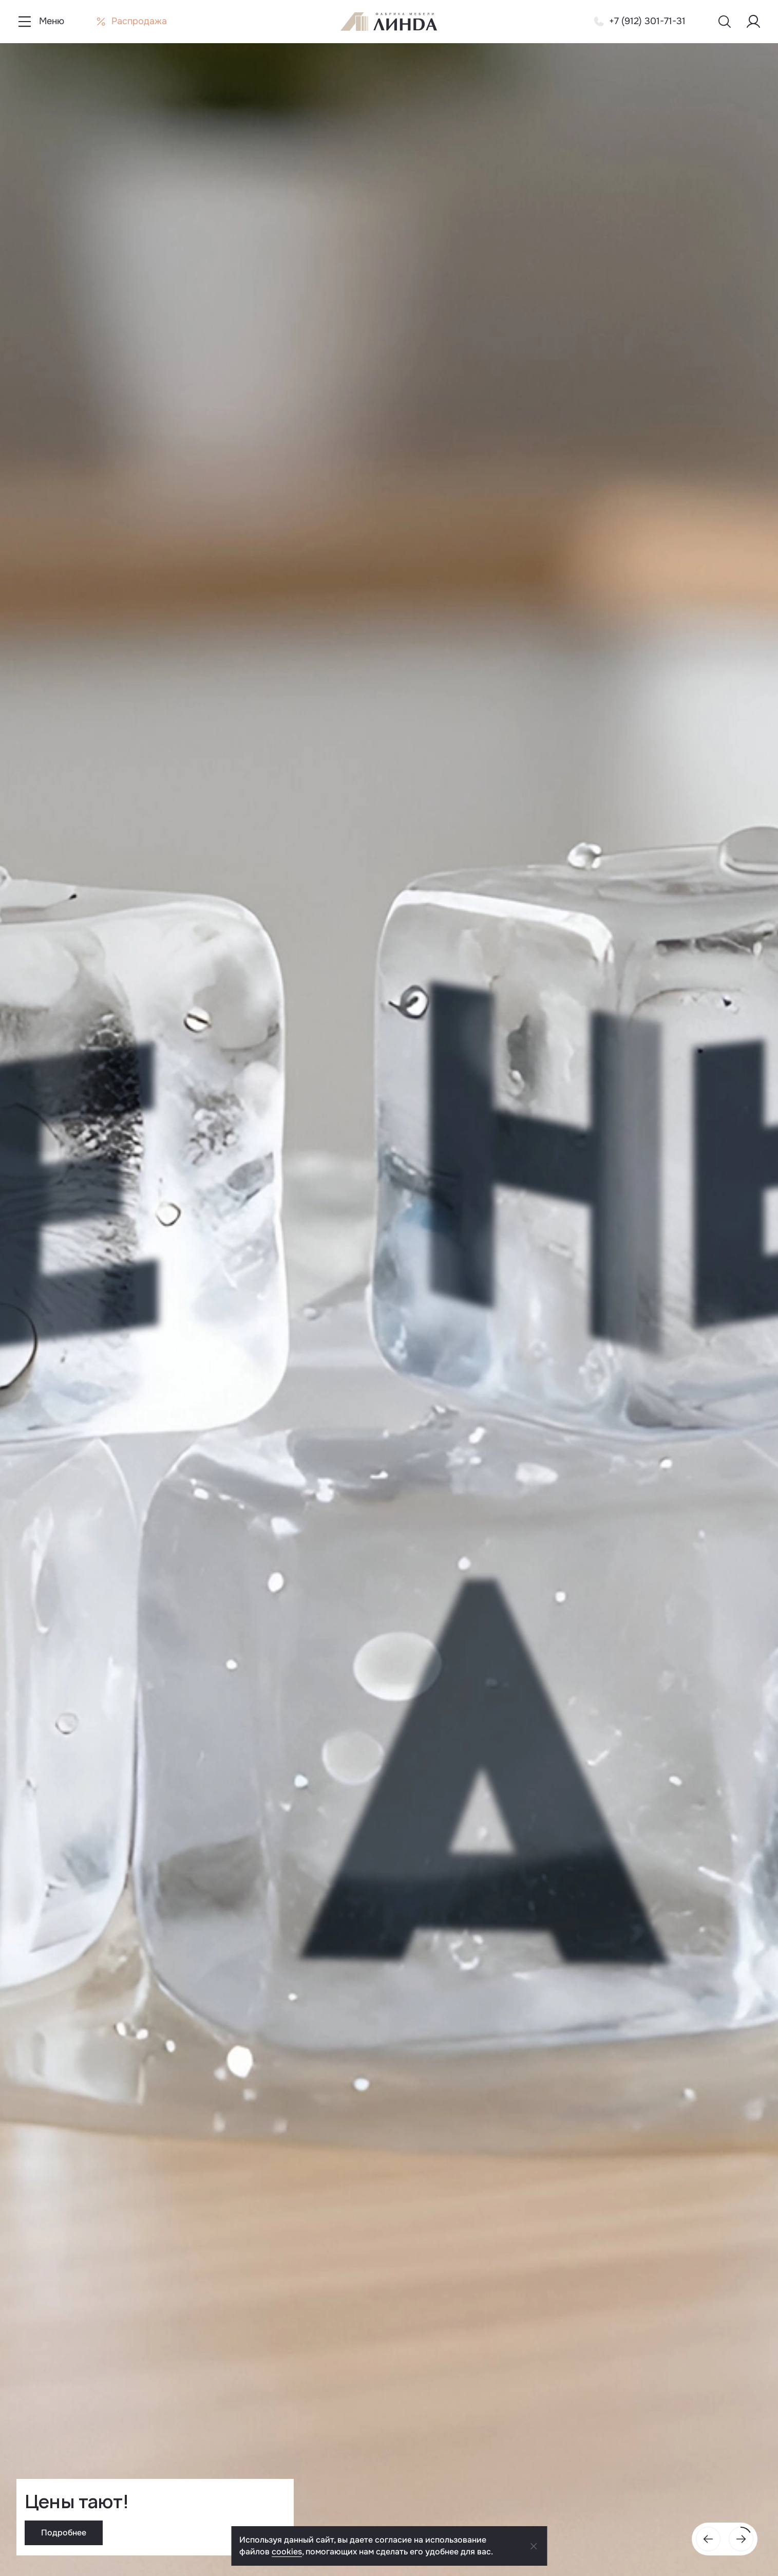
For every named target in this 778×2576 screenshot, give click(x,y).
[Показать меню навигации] (40, 21)
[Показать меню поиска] (724, 21)
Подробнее (63, 2532)
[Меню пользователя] (753, 21)
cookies (287, 2551)
